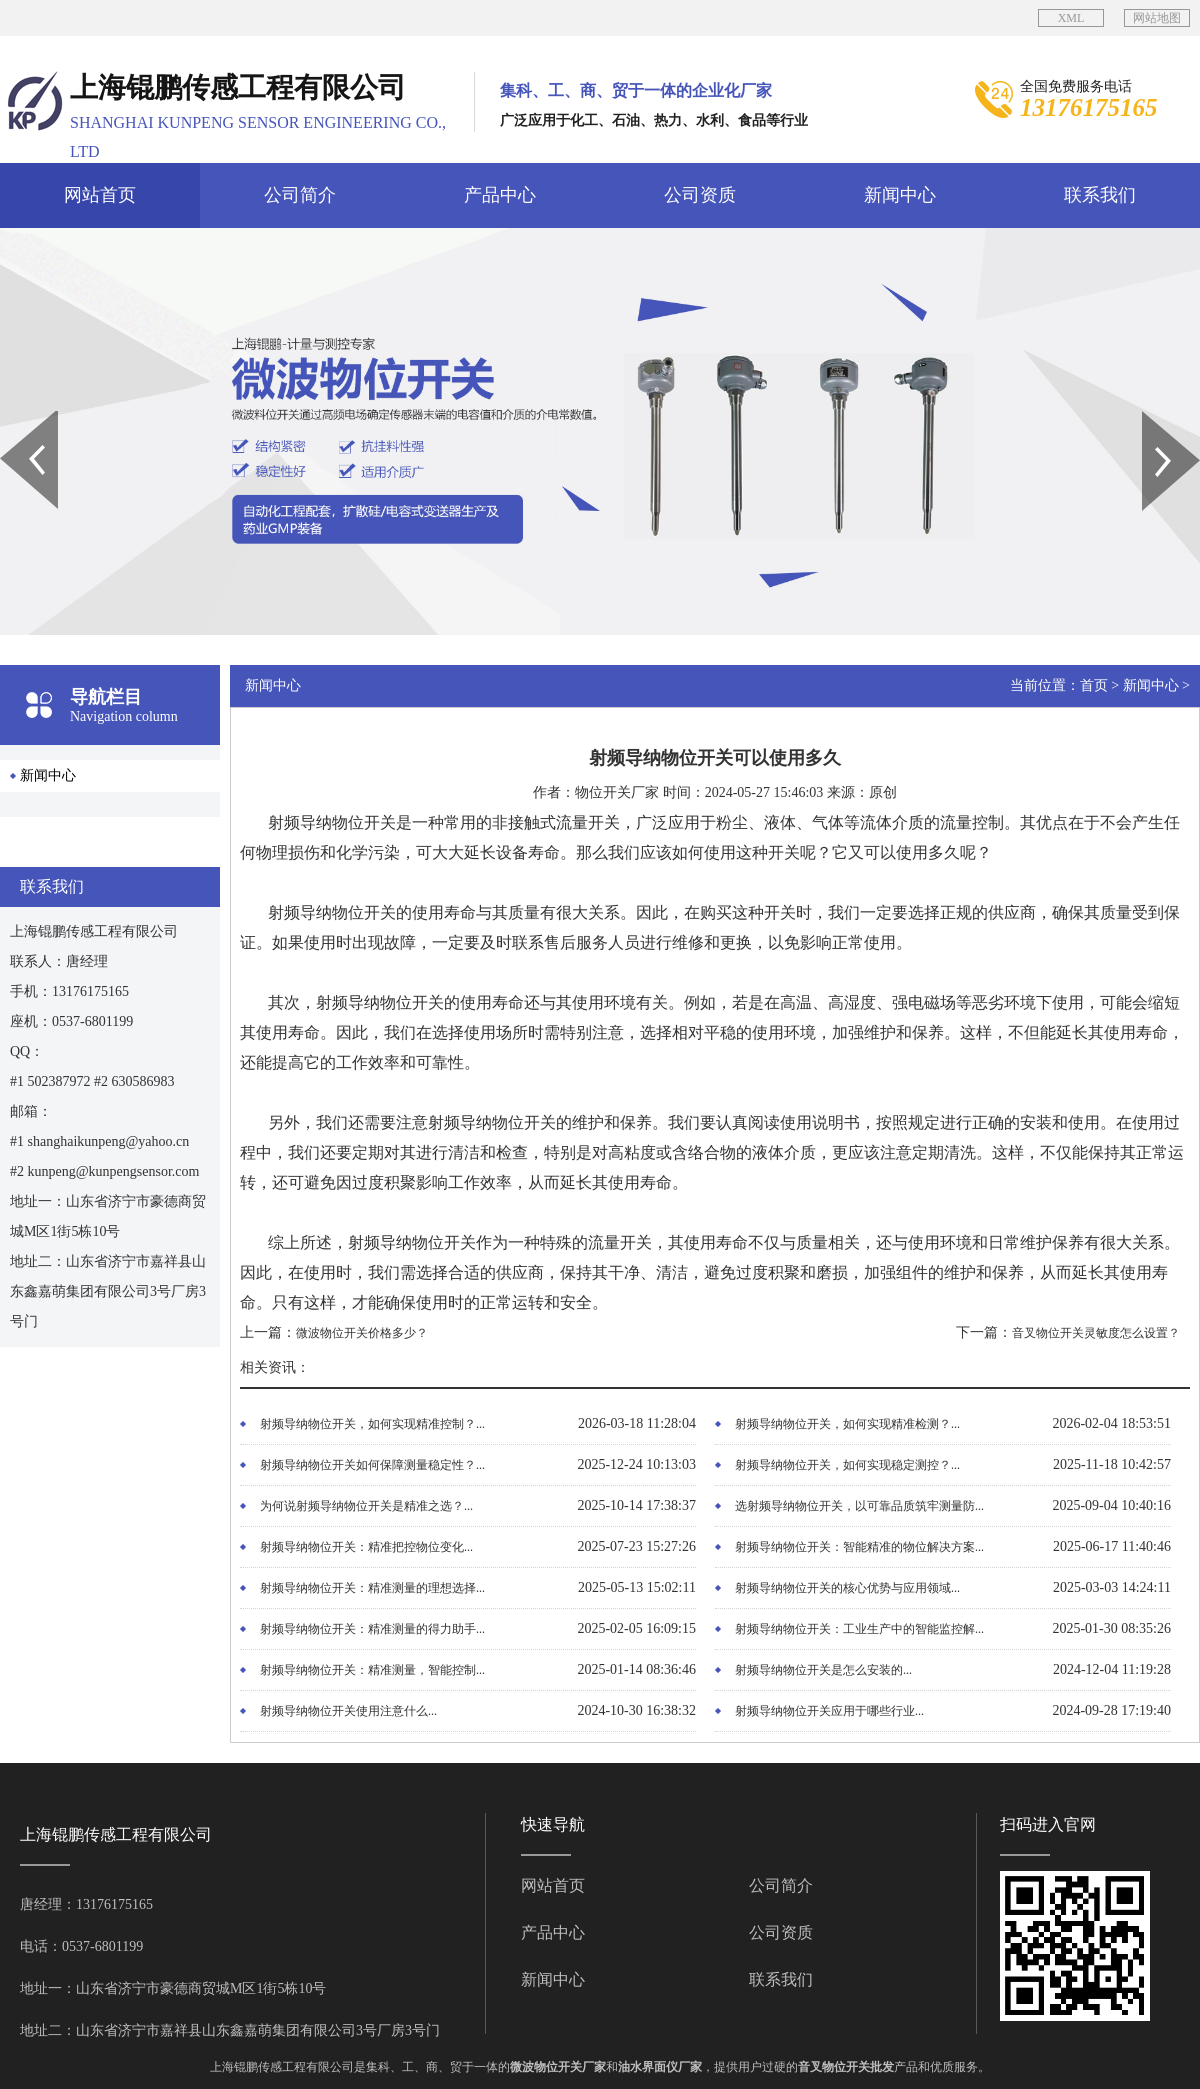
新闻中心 (900, 195)
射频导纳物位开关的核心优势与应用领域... (847, 1588)
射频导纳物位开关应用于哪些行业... (829, 1711)
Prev (11, 418)
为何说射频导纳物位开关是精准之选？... (366, 1506)
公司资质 (700, 195)
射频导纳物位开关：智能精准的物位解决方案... (859, 1547)
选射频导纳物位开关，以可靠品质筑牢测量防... (859, 1506)
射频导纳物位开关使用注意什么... (348, 1711)
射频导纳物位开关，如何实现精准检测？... (847, 1424)
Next (1153, 418)
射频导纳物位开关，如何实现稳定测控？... (847, 1465)
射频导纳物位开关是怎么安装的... (823, 1670)
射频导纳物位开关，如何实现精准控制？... (372, 1424)
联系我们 (1100, 195)
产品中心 (500, 195)
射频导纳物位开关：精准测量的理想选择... (372, 1588)
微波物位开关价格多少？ (362, 1333)
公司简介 (300, 195)
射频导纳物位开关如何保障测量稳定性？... (372, 1465)
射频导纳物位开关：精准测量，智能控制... (372, 1670)
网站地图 (1157, 18)
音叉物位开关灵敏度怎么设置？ (1096, 1333)
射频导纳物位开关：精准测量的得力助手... (372, 1629)
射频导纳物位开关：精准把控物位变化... (366, 1547)
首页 (1094, 685)
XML (1071, 18)
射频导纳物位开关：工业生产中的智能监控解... (859, 1629)
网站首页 (100, 195)
